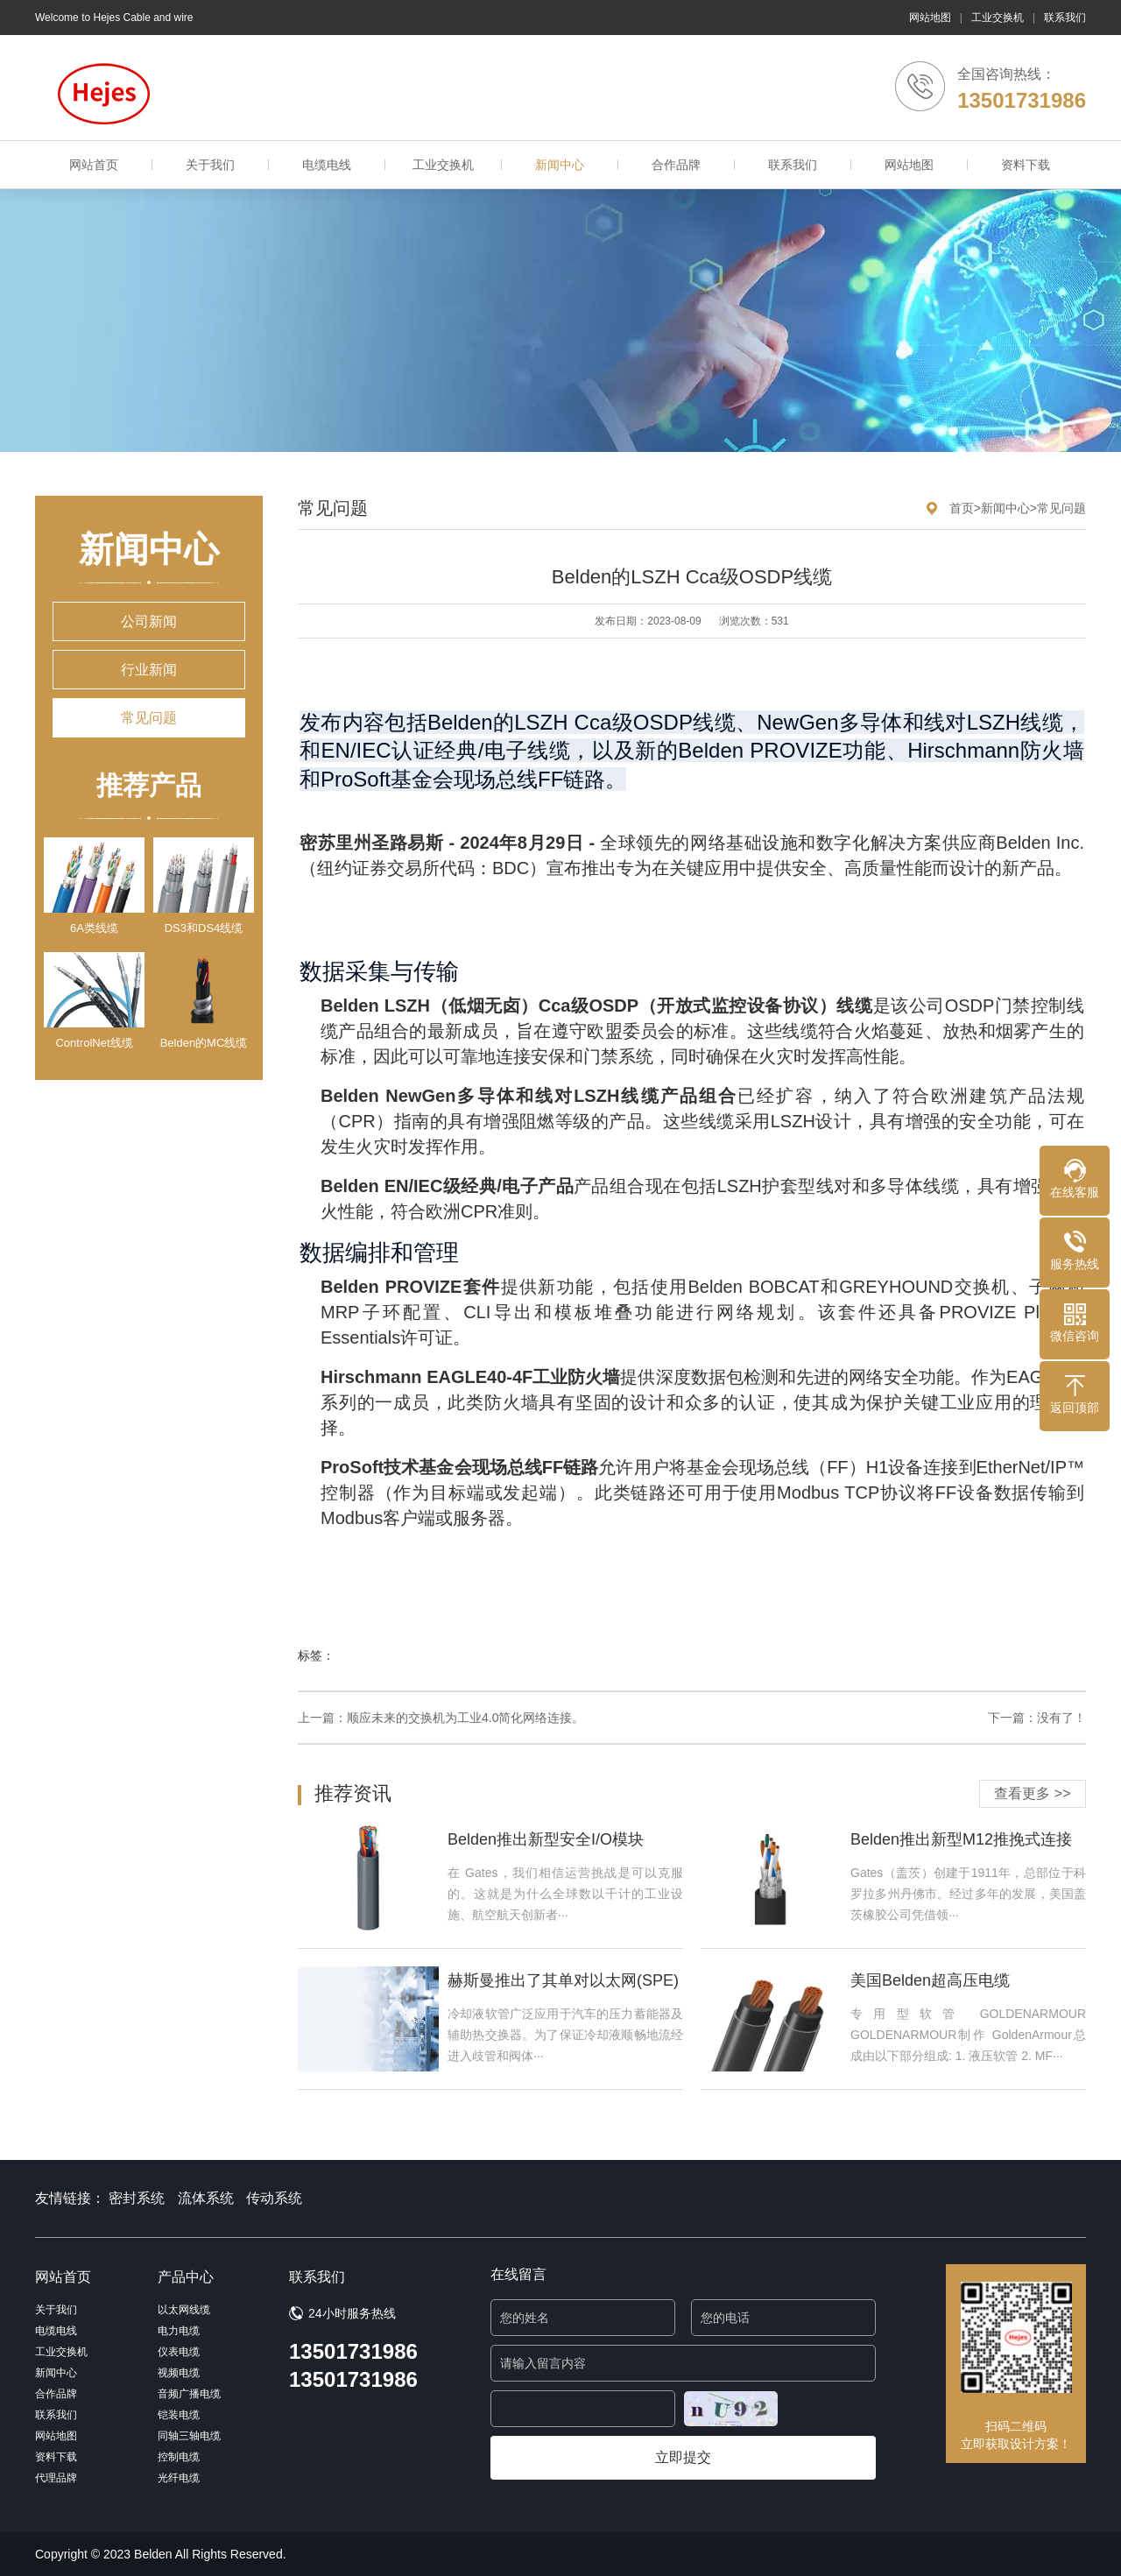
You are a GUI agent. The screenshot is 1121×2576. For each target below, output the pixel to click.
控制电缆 (179, 2457)
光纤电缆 (179, 2478)
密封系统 (137, 2198)
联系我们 (1065, 17)
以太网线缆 (184, 2310)
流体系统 (206, 2198)
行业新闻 (149, 669)
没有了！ (1061, 1718)
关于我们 (210, 165)
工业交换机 (997, 17)
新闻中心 (559, 165)
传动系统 (274, 2198)
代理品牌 (56, 2478)
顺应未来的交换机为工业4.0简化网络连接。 (465, 1718)
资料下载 (1025, 165)
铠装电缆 (179, 2415)
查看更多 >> (1032, 1793)
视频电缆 (179, 2373)
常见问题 (149, 717)
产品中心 (186, 2276)
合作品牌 (676, 165)
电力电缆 (179, 2331)
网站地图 (930, 17)
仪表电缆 (179, 2352)
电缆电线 (326, 165)
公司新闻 (149, 621)
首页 (961, 508)
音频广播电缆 (189, 2394)
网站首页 (93, 165)
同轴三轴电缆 (189, 2436)
